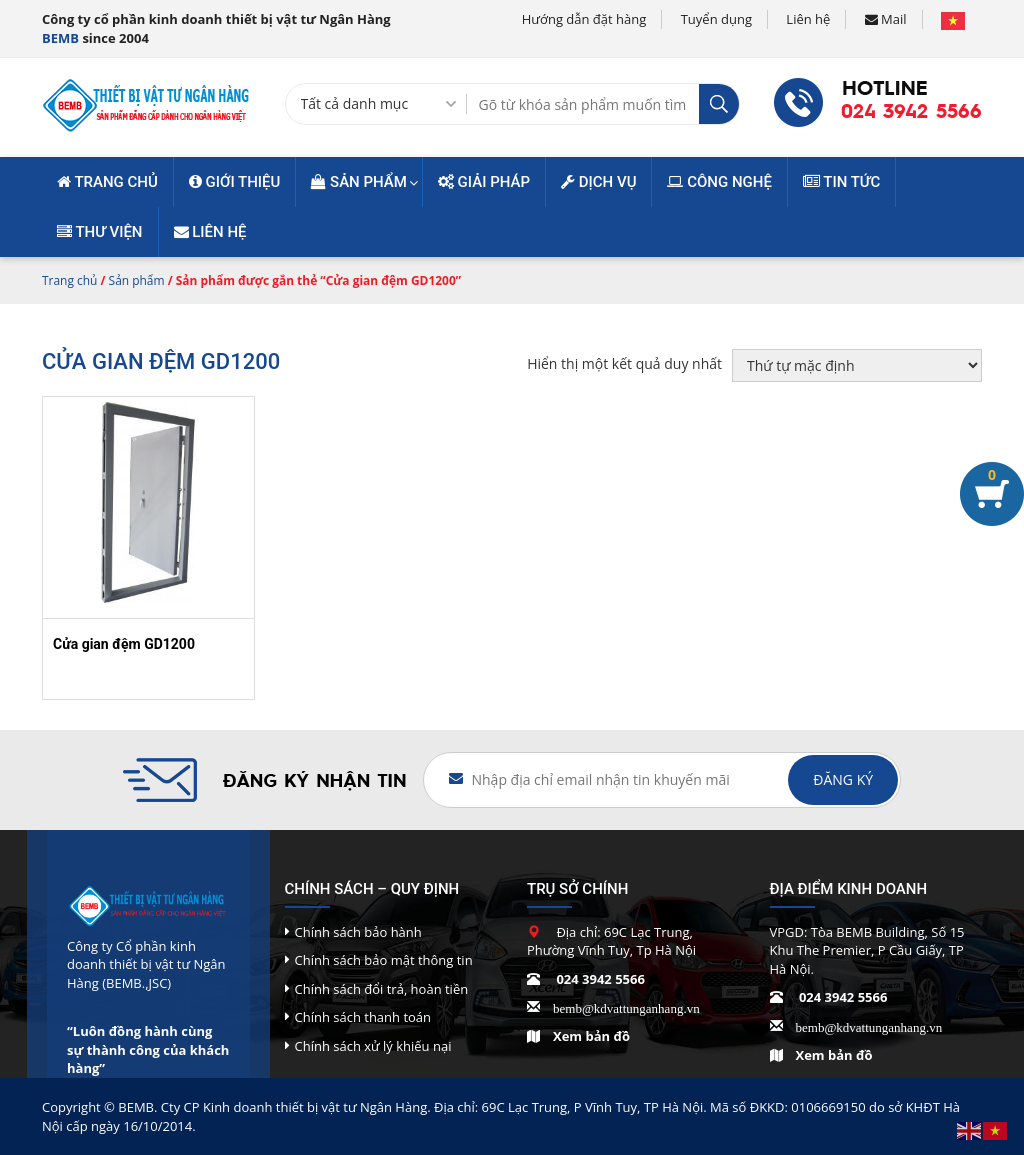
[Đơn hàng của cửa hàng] (857, 365)
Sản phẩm (359, 182)
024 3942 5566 (911, 111)
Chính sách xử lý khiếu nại (373, 1046)
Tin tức (841, 182)
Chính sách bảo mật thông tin (384, 960)
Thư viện (100, 232)
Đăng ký (843, 779)
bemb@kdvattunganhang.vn (626, 1006)
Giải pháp (484, 182)
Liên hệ (808, 19)
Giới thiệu (235, 182)
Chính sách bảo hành (358, 932)
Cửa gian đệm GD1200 (124, 644)
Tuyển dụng (716, 19)
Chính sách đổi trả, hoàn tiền (382, 989)
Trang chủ (107, 182)
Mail (886, 19)
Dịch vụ (598, 182)
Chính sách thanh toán (363, 1017)
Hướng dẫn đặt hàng (584, 19)
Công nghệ (719, 182)
